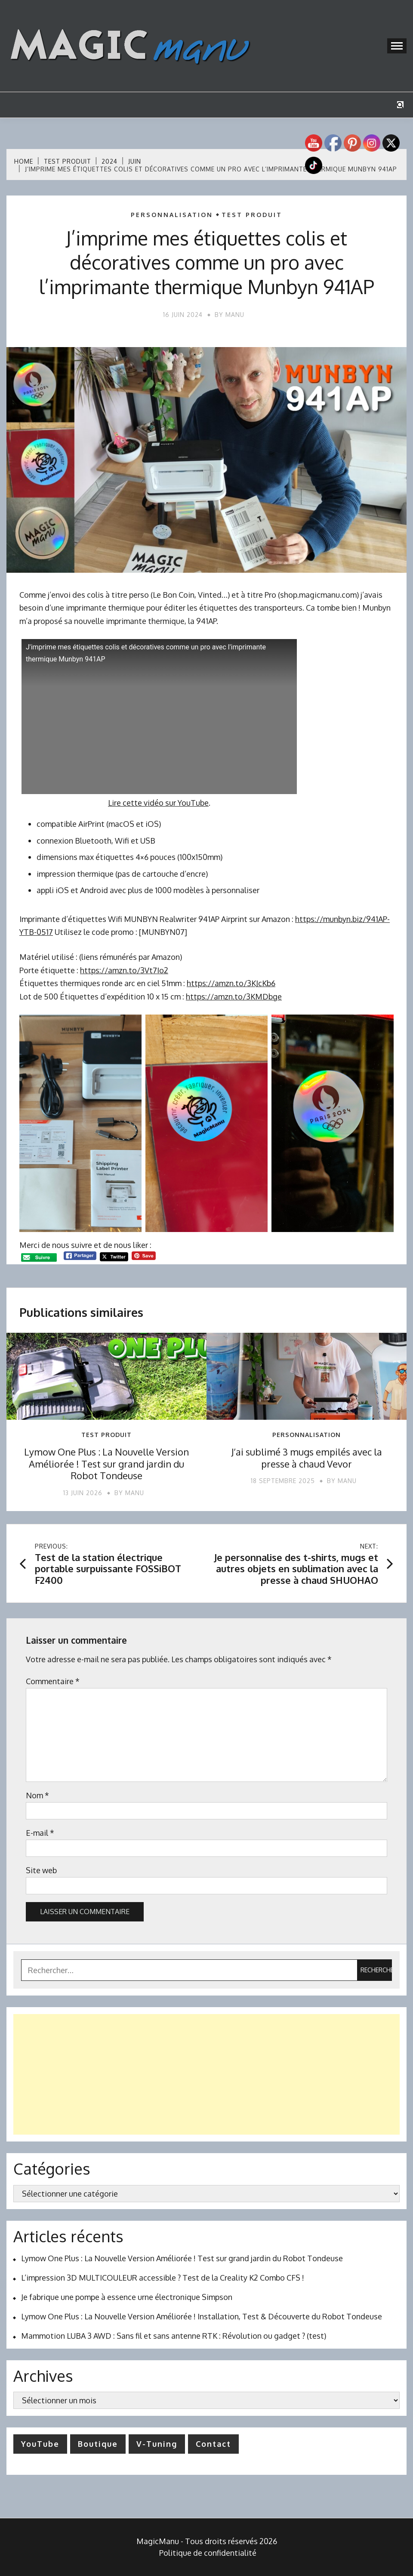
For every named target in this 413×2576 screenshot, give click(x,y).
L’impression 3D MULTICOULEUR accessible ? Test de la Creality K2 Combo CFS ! (162, 2277)
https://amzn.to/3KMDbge (234, 996)
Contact (213, 2444)
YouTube (40, 2444)
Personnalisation (172, 215)
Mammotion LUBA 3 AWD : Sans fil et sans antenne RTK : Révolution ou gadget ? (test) (173, 2335)
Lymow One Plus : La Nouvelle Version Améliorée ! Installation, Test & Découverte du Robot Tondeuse (201, 2316)
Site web (41, 1870)
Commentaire (53, 1681)
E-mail (40, 1832)
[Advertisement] (206, 2074)
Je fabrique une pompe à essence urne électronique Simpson (126, 2297)
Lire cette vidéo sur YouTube (158, 802)
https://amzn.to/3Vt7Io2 (124, 970)
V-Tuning (156, 2444)
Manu (234, 314)
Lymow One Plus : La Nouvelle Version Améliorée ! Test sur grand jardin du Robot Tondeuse (106, 1463)
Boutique (98, 2444)
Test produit (252, 215)
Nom (37, 1795)
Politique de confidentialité (207, 2552)
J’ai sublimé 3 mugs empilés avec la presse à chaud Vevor (306, 1458)
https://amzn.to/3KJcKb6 (231, 983)
